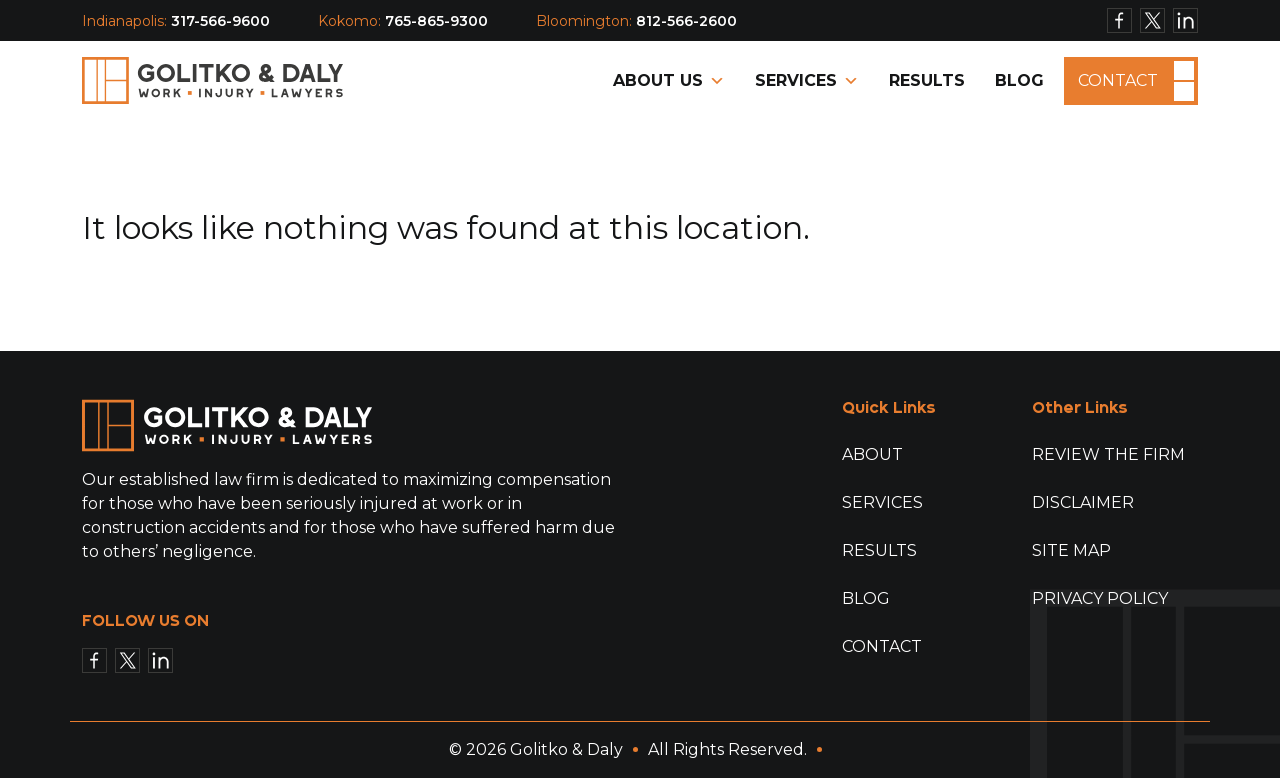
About (872, 454)
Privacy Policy (1100, 598)
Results (927, 80)
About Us (669, 81)
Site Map (1071, 550)
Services (807, 81)
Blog (1019, 80)
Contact (1118, 80)
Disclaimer (1083, 502)
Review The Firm (1108, 454)
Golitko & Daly (566, 749)
